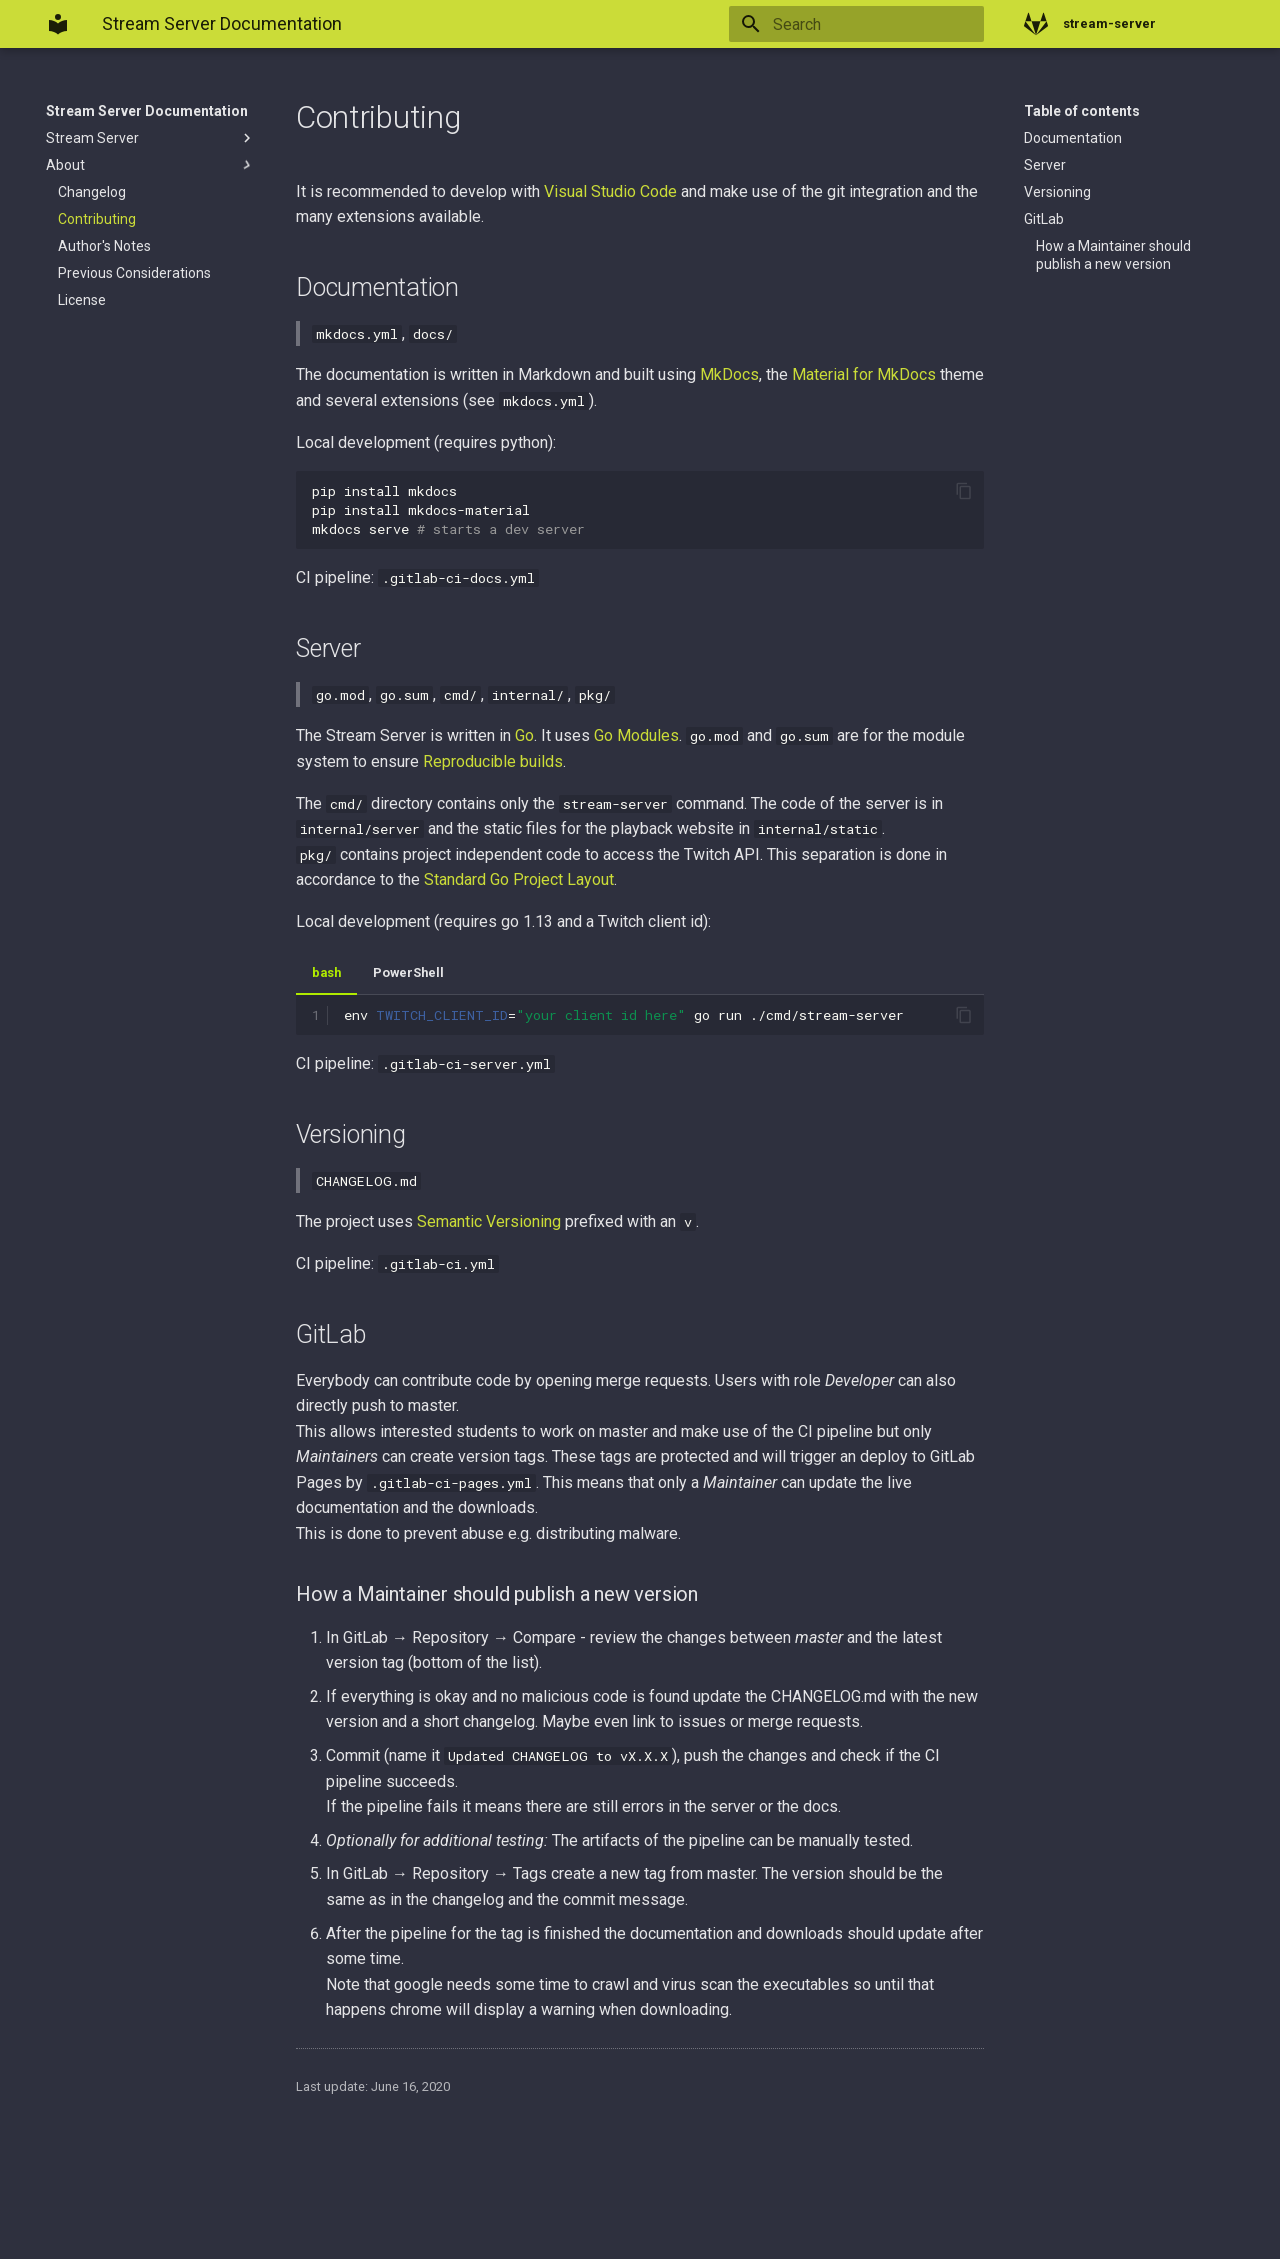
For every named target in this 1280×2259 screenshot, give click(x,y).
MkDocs (729, 374)
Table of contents (1082, 111)
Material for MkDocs (864, 374)
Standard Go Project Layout (519, 879)
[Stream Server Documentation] (58, 24)
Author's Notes (104, 246)
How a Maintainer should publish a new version (1113, 255)
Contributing (97, 219)
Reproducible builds (493, 761)
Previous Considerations (134, 273)
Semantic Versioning (489, 1221)
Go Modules (636, 735)
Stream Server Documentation (147, 111)
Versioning (1057, 192)
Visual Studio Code (610, 191)
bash (326, 972)
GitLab (1044, 219)
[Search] (867, 24)
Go (524, 735)
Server (1045, 165)
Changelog (92, 192)
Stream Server (151, 138)
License (82, 300)
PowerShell (408, 972)
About (151, 165)
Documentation (1073, 138)
